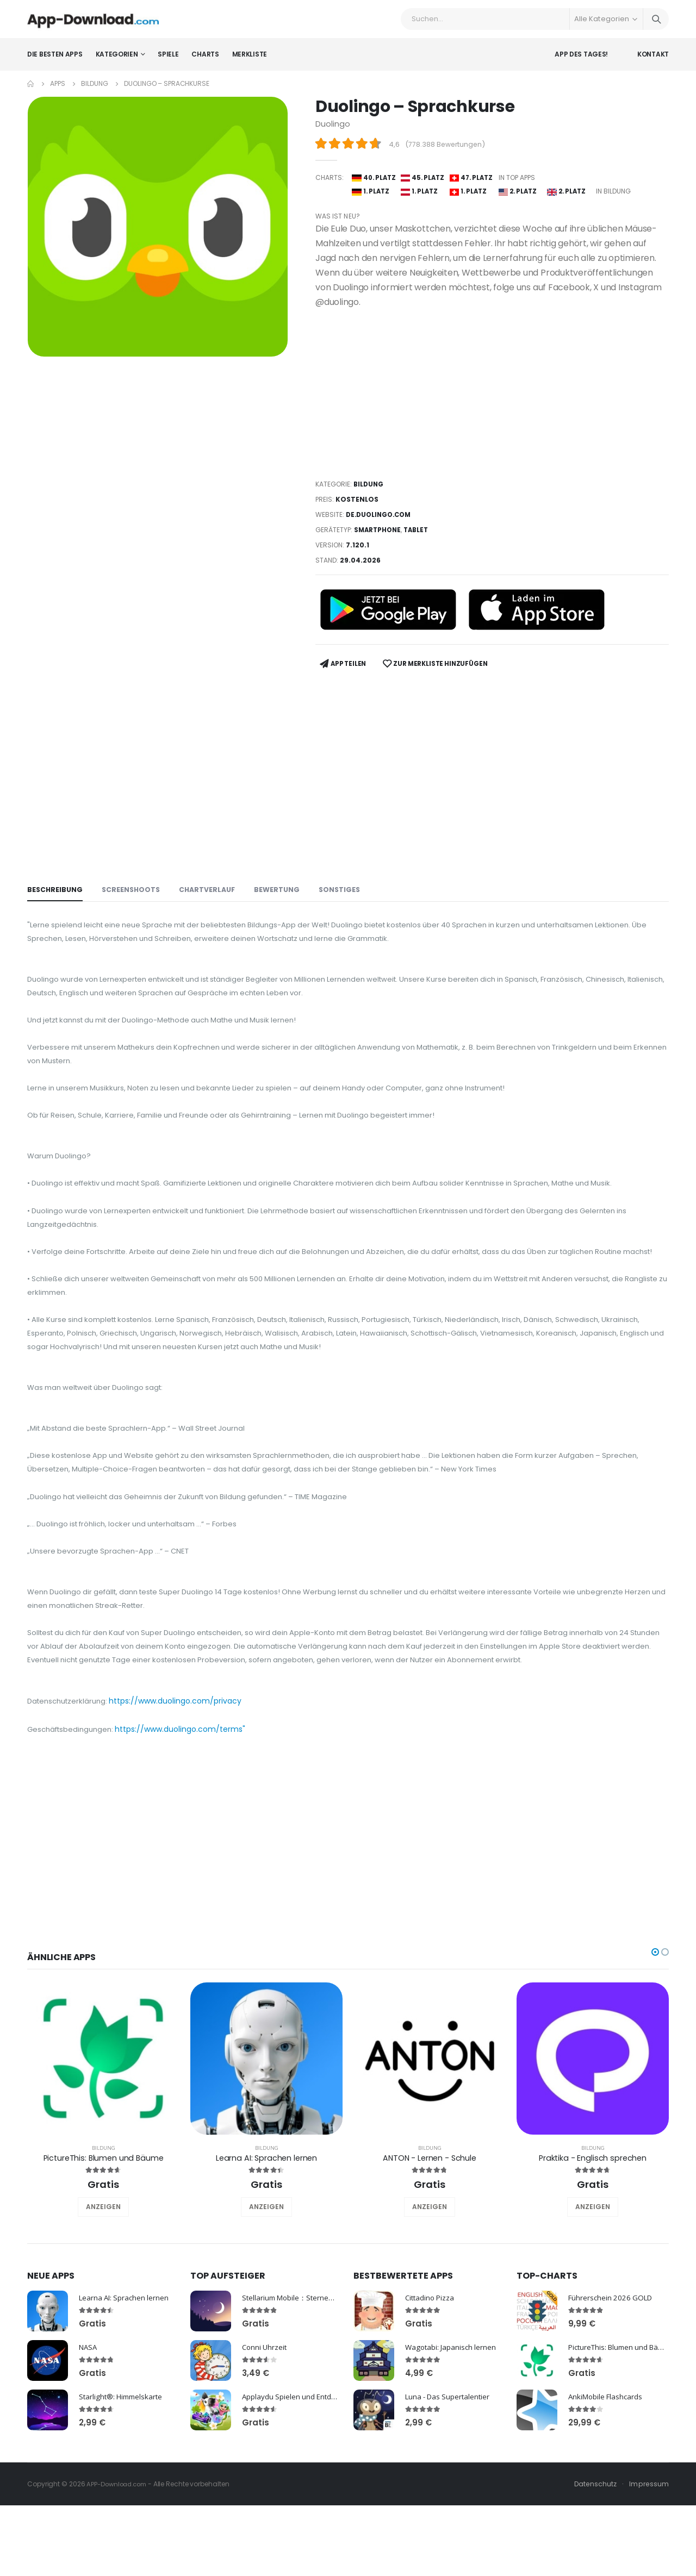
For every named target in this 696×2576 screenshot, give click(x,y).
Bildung (94, 91)
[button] (655, 2033)
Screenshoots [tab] (133, 899)
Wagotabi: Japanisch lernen (452, 2429)
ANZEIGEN (103, 2289)
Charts (205, 62)
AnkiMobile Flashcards (607, 2478)
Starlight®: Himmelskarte (123, 2478)
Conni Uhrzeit (265, 2429)
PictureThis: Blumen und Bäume (103, 2239)
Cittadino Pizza (431, 2379)
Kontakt (653, 62)
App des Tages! (581, 62)
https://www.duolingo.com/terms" (186, 1811)
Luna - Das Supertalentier (450, 2478)
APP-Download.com (119, 2566)
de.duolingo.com (381, 529)
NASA (89, 2429)
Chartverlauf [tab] (212, 899)
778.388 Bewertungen (446, 152)
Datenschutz (593, 2566)
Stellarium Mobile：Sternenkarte (299, 2379)
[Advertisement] (492, 408)
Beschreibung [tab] (55, 899)
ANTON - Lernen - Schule (429, 2239)
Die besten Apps (55, 62)
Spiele (168, 62)
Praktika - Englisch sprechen (593, 2239)
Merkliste (249, 62)
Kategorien (117, 62)
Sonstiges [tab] (347, 899)
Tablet (419, 544)
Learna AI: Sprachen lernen (266, 2239)
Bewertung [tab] (283, 899)
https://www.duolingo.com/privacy (181, 1781)
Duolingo (332, 132)
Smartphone (378, 544)
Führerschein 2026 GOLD (612, 2379)
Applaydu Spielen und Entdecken (298, 2478)
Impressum (648, 2566)
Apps (57, 91)
